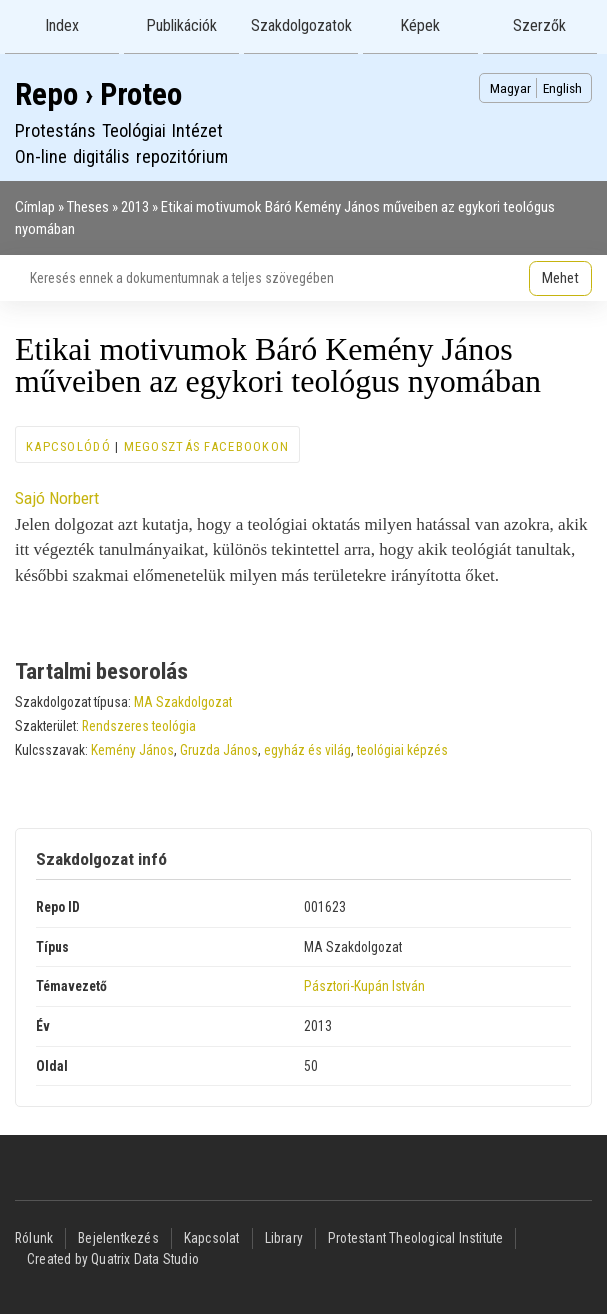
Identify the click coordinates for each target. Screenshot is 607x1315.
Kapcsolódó (68, 446)
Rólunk (34, 1238)
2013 (135, 207)
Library (284, 1238)
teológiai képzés (402, 750)
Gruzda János (219, 750)
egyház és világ (307, 750)
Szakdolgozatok (301, 25)
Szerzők (539, 25)
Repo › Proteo (98, 94)
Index (62, 25)
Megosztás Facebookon (207, 446)
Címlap (35, 207)
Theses (88, 207)
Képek (420, 25)
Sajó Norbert (57, 498)
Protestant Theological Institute (415, 1238)
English (562, 88)
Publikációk (181, 25)
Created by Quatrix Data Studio (113, 1259)
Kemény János (132, 750)
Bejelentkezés (118, 1238)
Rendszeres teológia (139, 726)
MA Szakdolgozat (183, 702)
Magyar (510, 88)
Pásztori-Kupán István (364, 986)
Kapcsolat (212, 1238)
